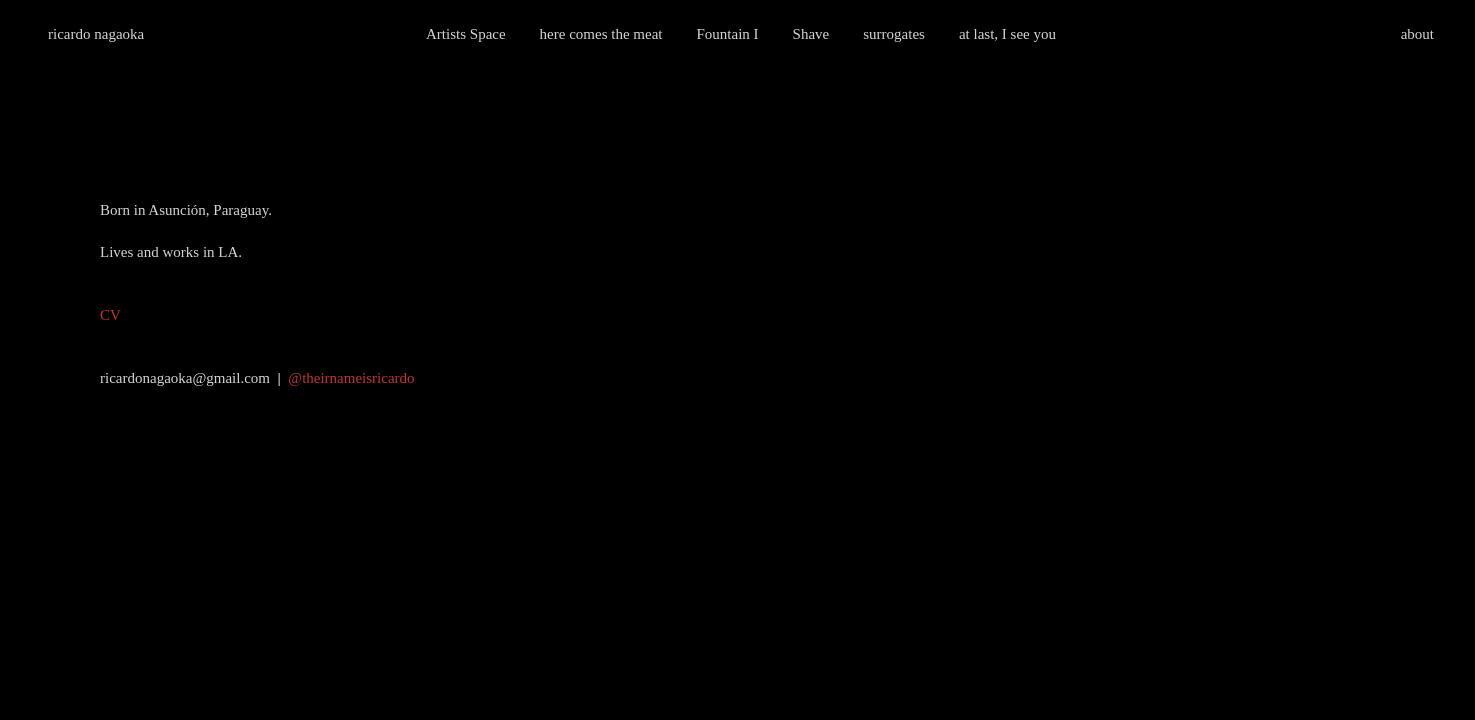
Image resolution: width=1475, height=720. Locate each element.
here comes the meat (601, 34)
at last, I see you (1007, 34)
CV (110, 315)
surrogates (894, 34)
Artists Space (466, 34)
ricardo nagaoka (96, 34)
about (1417, 34)
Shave (811, 34)
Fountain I (727, 34)
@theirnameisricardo (351, 378)
